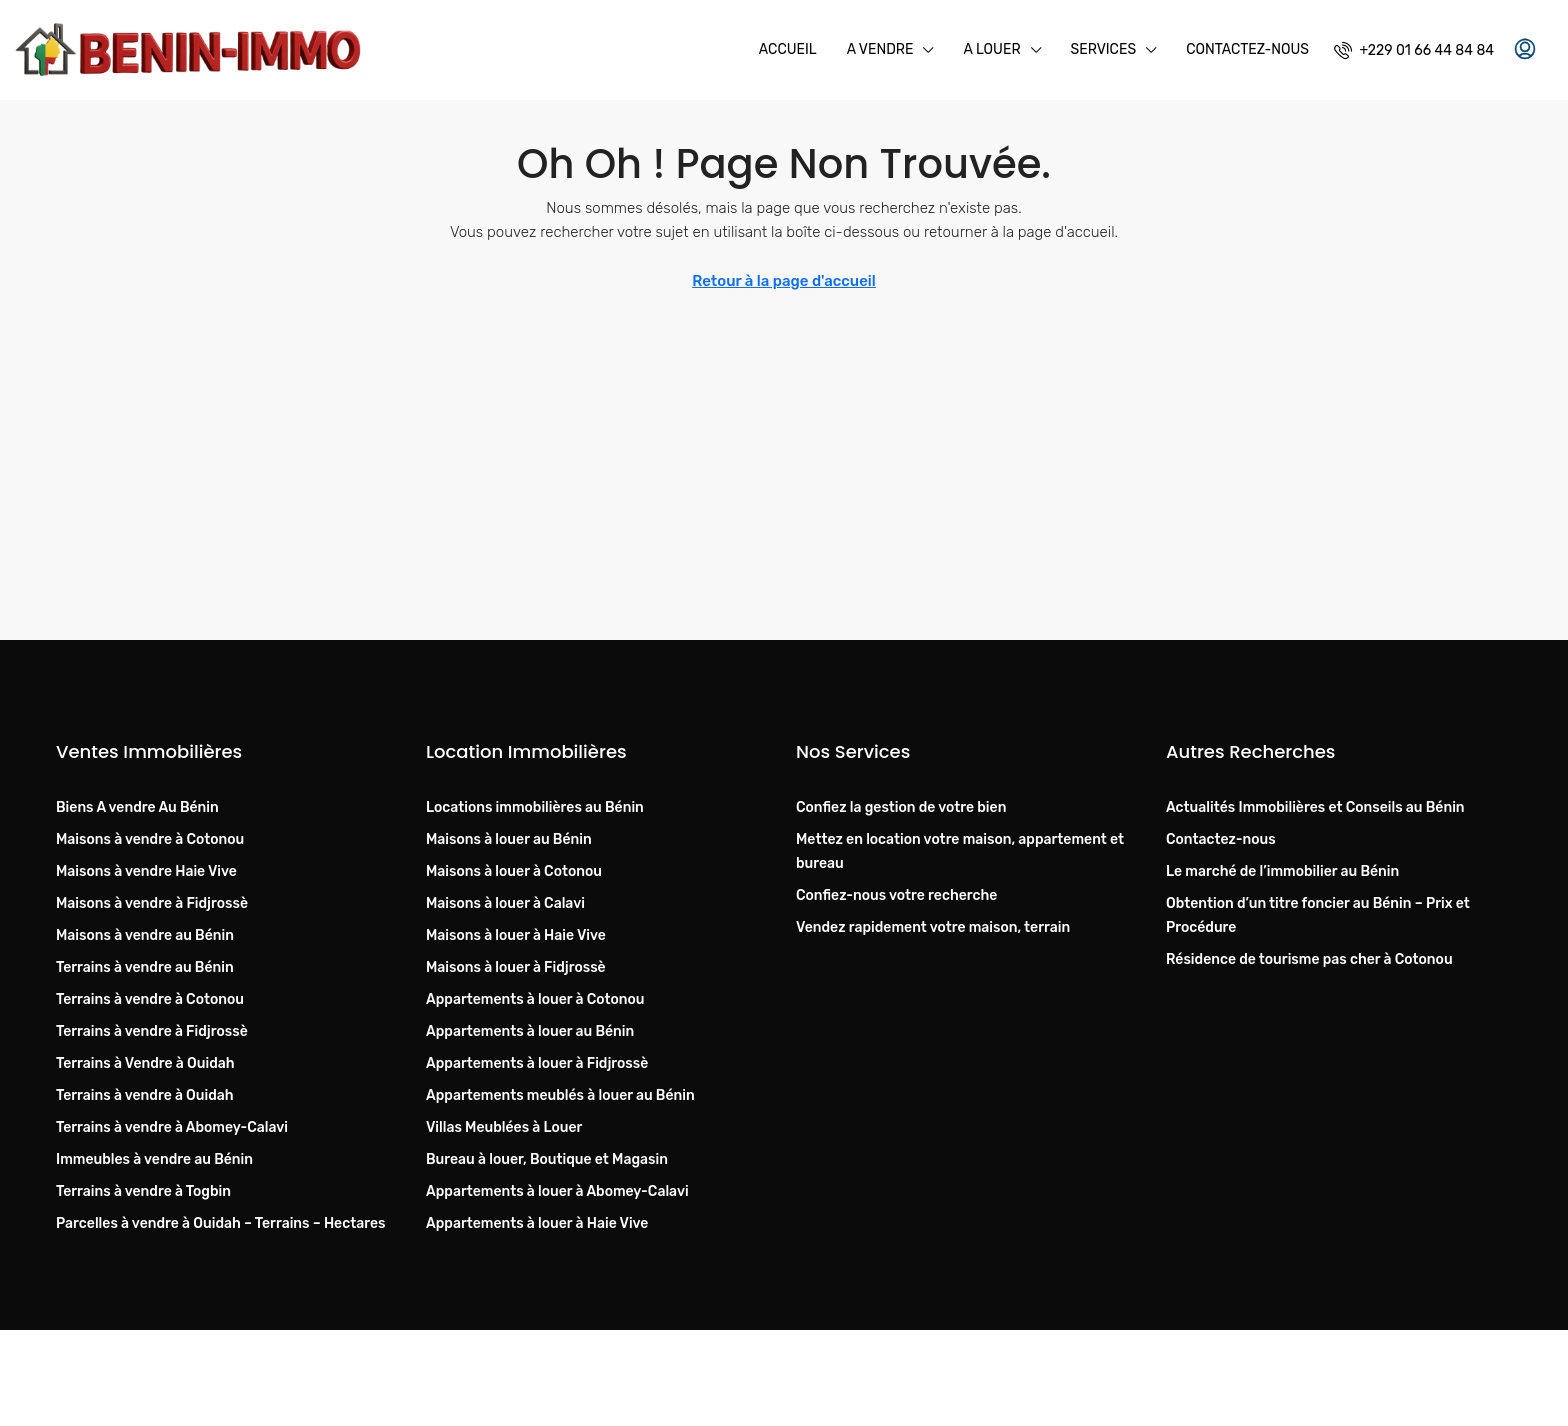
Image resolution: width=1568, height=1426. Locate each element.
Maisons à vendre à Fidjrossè (152, 903)
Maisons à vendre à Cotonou (150, 839)
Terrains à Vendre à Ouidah (145, 1063)
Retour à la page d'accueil (784, 281)
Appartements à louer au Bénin (530, 1031)
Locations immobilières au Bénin (535, 807)
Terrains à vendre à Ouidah (145, 1095)
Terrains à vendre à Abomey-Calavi (172, 1127)
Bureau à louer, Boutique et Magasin (547, 1159)
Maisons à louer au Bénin (509, 839)
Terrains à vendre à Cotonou (150, 999)
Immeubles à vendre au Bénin (154, 1159)
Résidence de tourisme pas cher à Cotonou (1309, 959)
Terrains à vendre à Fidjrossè (152, 1031)
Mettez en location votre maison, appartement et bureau (960, 851)
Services (1104, 49)
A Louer (991, 49)
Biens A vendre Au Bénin (137, 807)
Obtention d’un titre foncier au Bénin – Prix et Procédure (1318, 915)
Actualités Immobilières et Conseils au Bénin (1315, 807)
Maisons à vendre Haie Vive (146, 871)
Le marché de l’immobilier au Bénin (1282, 871)
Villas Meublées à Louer (504, 1127)
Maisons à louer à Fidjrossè (516, 967)
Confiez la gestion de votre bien (901, 807)
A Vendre (880, 49)
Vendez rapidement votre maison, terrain (933, 927)
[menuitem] (1414, 50)
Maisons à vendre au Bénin (145, 935)
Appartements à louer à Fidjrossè (537, 1063)
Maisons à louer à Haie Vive (516, 935)
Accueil (788, 49)
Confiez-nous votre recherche (896, 895)
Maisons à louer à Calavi (505, 903)
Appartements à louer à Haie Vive (537, 1223)
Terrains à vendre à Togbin (143, 1191)
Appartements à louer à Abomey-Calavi (557, 1191)
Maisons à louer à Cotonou (514, 871)
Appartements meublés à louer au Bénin (560, 1095)
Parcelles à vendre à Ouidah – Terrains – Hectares (220, 1223)
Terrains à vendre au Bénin (145, 967)
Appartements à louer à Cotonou (535, 999)
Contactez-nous (1247, 49)
